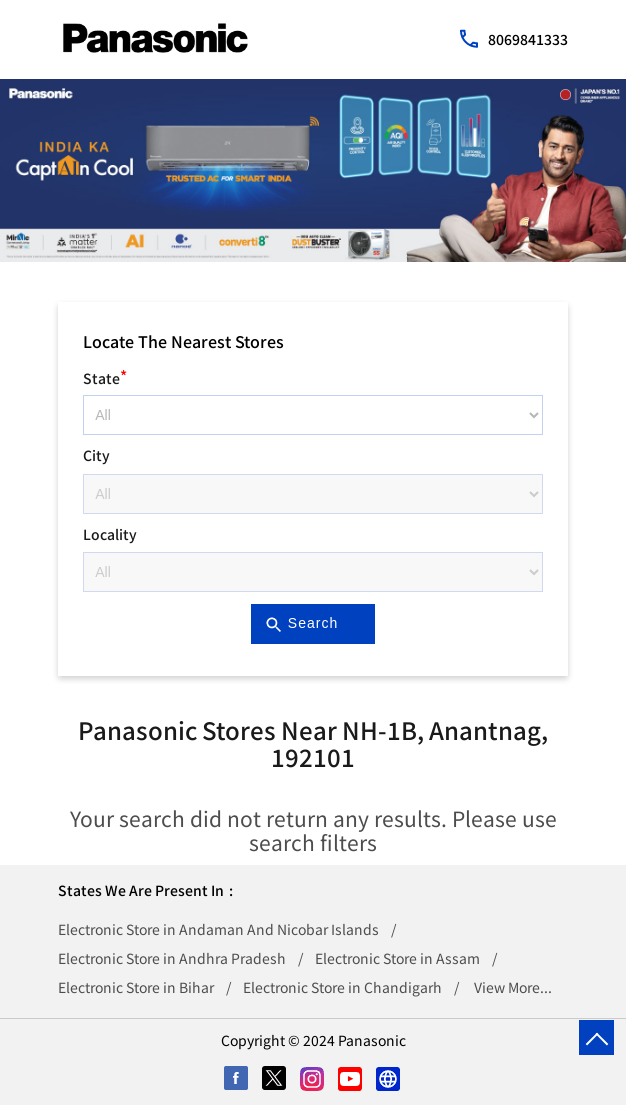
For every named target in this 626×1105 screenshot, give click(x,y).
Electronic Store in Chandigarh (342, 987)
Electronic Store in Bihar (136, 987)
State (105, 375)
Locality (110, 534)
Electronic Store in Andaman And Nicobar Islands (218, 929)
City (96, 455)
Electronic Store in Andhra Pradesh (172, 958)
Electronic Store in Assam (397, 958)
